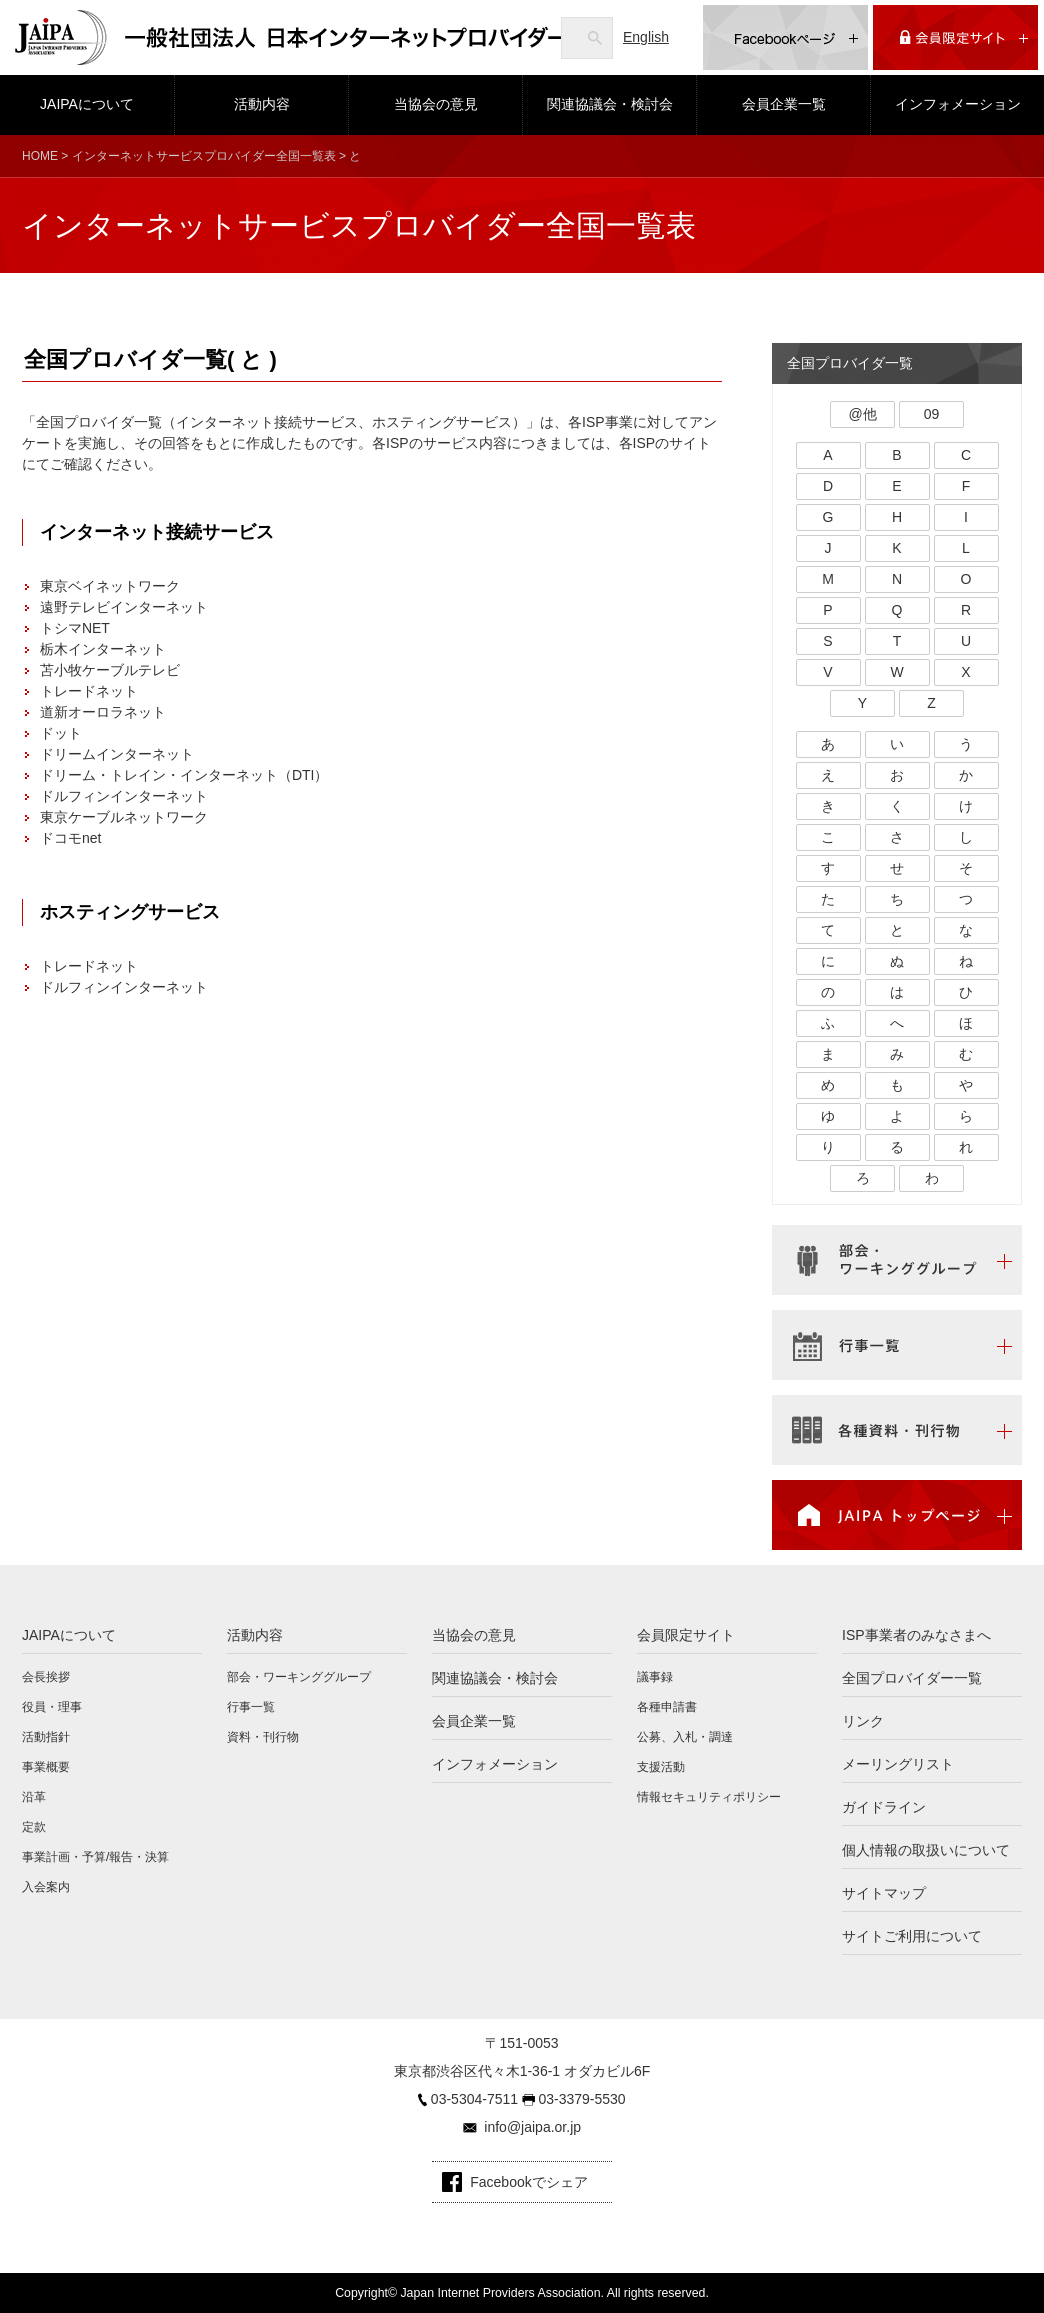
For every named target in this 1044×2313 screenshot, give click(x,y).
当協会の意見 (436, 104)
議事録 (655, 1677)
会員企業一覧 (784, 104)
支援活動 (661, 1767)
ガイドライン (884, 1807)
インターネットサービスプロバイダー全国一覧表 (204, 156)
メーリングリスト (898, 1764)
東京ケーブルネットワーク (124, 817)
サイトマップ (884, 1893)
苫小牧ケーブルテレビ (110, 670)
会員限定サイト (686, 1635)
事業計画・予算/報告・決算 (95, 1857)
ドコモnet (70, 838)
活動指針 (46, 1737)
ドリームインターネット (117, 754)
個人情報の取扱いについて (926, 1850)
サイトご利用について (912, 1936)
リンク (863, 1721)
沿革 (34, 1797)
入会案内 (46, 1887)
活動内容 (262, 104)
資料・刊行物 (263, 1737)
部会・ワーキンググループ (299, 1677)
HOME (40, 156)
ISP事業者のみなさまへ (916, 1635)
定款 (34, 1827)
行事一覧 (251, 1707)
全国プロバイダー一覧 (912, 1678)
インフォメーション (958, 104)
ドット (61, 733)
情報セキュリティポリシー (709, 1797)
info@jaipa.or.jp (532, 2127)
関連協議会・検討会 (610, 104)
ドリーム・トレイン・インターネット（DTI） (184, 775)
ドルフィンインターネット (124, 796)
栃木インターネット (103, 649)
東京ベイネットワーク (110, 586)
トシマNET (75, 628)
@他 (862, 414)
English (646, 37)
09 (932, 414)
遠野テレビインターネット (124, 607)
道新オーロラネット (103, 712)
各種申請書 (667, 1707)
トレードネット (89, 691)
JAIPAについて (87, 104)
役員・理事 (52, 1707)
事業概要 (46, 1767)
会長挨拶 (46, 1677)
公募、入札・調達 (685, 1737)
